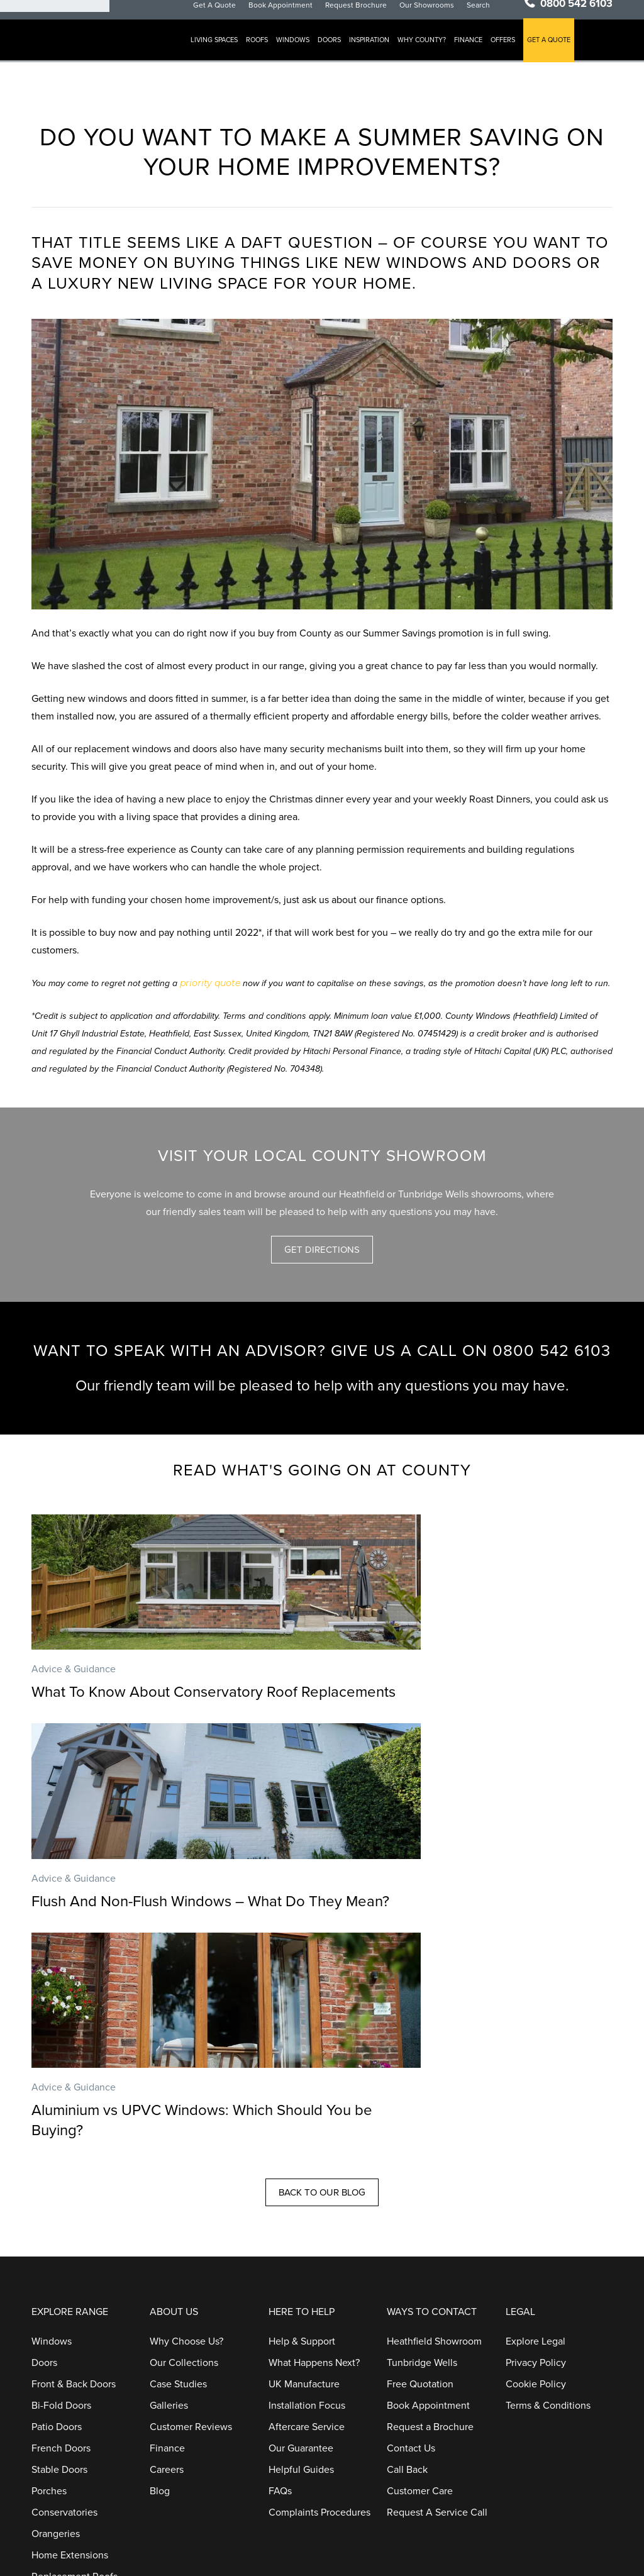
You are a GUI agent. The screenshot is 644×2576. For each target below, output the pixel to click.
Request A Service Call (437, 2339)
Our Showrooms (438, 15)
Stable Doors (59, 2296)
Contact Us (411, 2275)
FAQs (280, 2318)
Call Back (407, 2296)
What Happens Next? (314, 2190)
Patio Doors (56, 2254)
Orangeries (55, 2361)
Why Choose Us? (186, 2168)
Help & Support (302, 2168)
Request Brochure (368, 15)
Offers (514, 51)
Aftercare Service (307, 2254)
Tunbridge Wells (422, 2190)
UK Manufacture (304, 2211)
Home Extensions (69, 2382)
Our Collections (184, 2190)
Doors (341, 51)
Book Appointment (292, 15)
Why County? (433, 51)
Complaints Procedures (319, 2339)
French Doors (61, 2275)
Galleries (169, 2232)
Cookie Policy (536, 2211)
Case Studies (178, 2211)
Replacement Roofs (74, 2403)
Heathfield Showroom (434, 2168)
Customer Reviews (191, 2254)
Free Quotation (420, 2211)
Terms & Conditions (548, 2232)
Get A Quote (226, 15)
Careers (167, 2296)
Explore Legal (535, 2168)
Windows (304, 51)
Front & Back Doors (73, 2211)
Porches (49, 2318)
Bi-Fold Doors (61, 2232)
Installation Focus (307, 2232)
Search (490, 15)
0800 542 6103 (576, 14)
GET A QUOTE (560, 51)
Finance (480, 51)
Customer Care (420, 2318)
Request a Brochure (430, 2254)
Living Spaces (226, 51)
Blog (160, 2318)
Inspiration (381, 51)
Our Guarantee (301, 2275)
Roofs (269, 51)
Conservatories (64, 2339)
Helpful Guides (301, 2296)
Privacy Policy (536, 2190)
